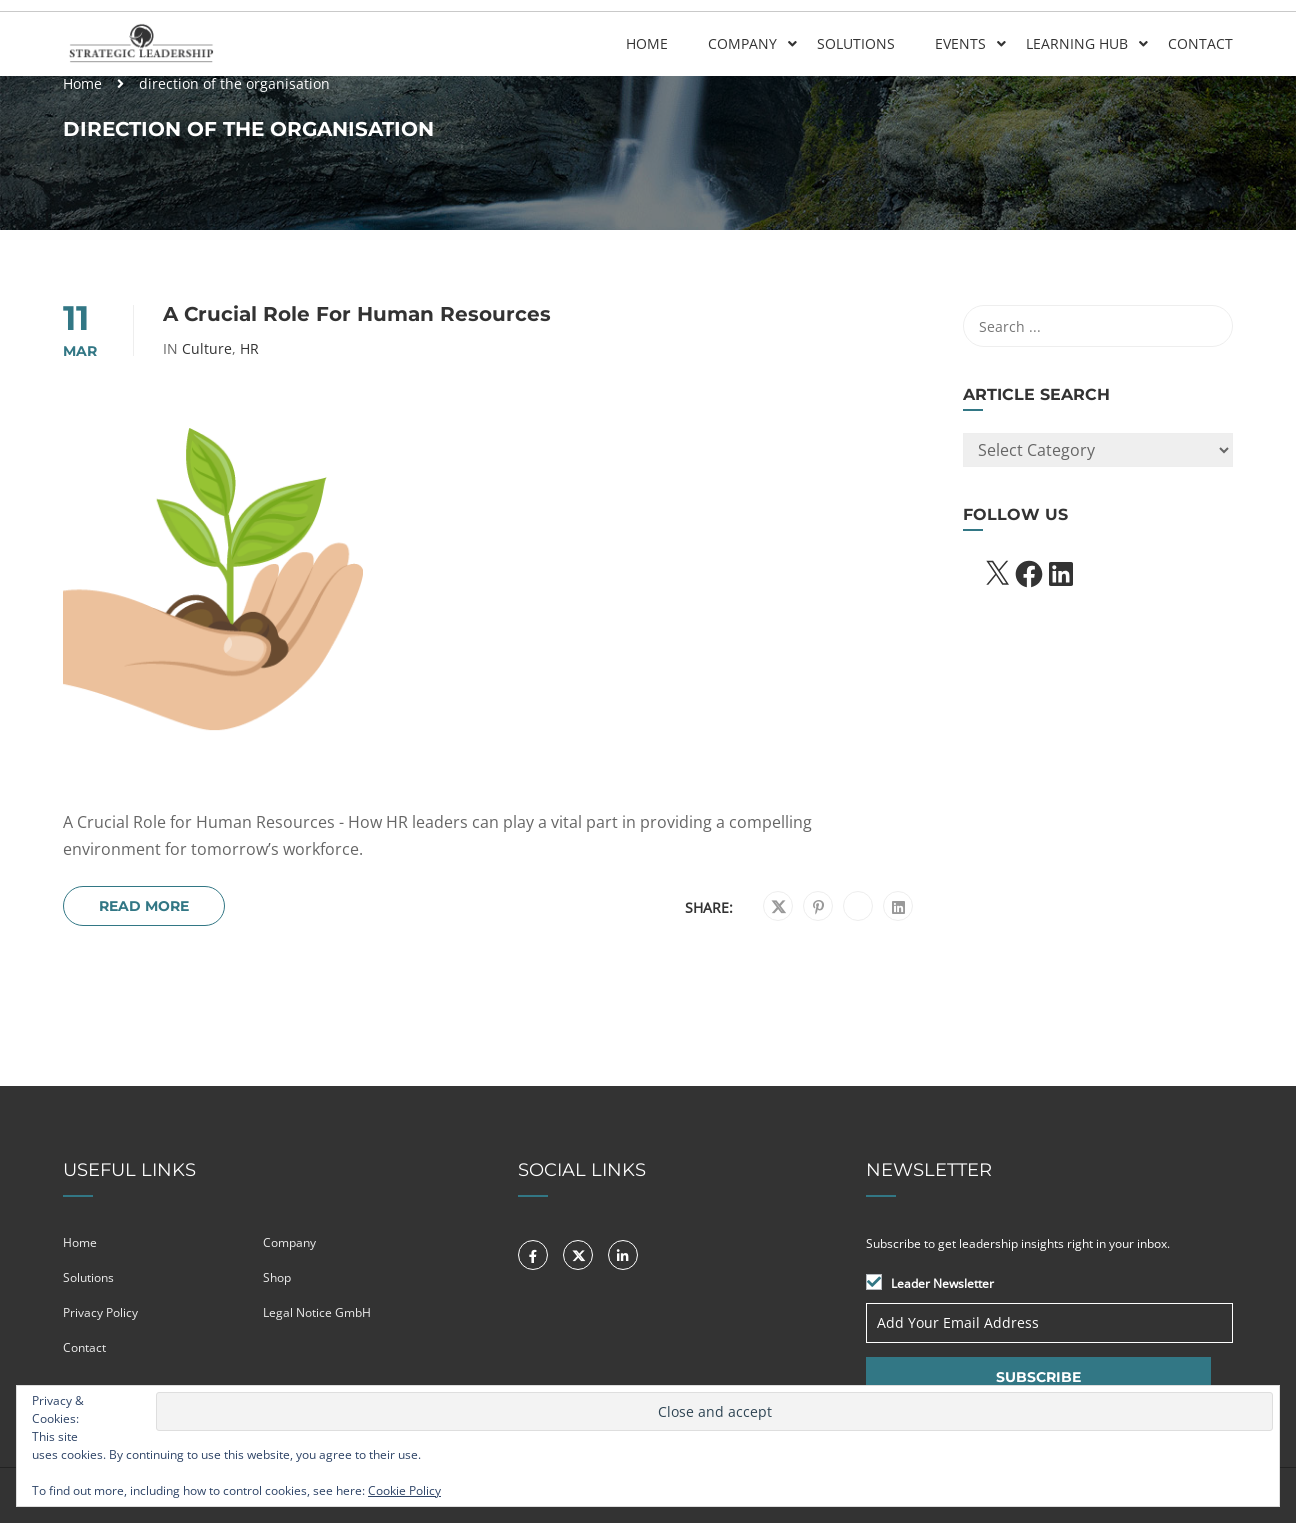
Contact (1200, 43)
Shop (277, 1277)
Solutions (856, 43)
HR (249, 349)
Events (960, 43)
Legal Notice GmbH (317, 1312)
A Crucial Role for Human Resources (357, 314)
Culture (207, 349)
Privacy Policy (100, 1312)
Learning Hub (1077, 43)
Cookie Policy (404, 1490)
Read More (144, 906)
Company (742, 43)
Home (647, 43)
